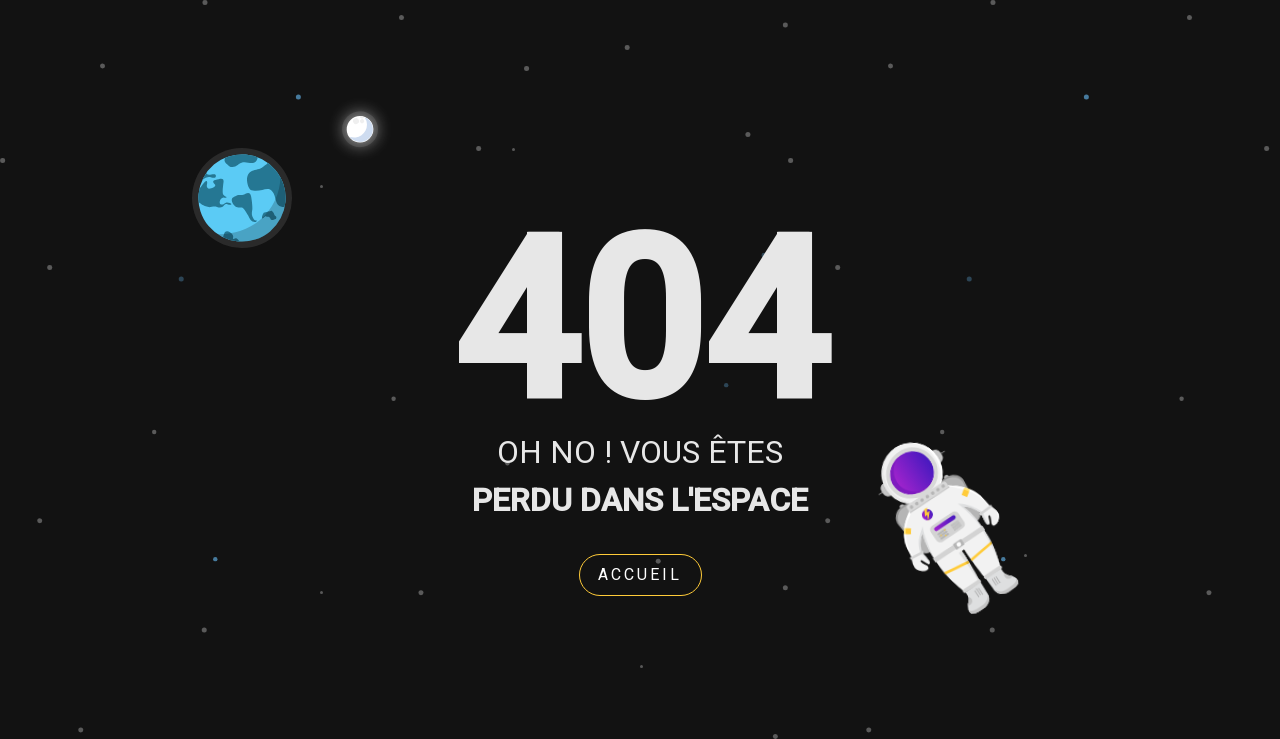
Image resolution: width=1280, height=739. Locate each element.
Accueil (640, 574)
